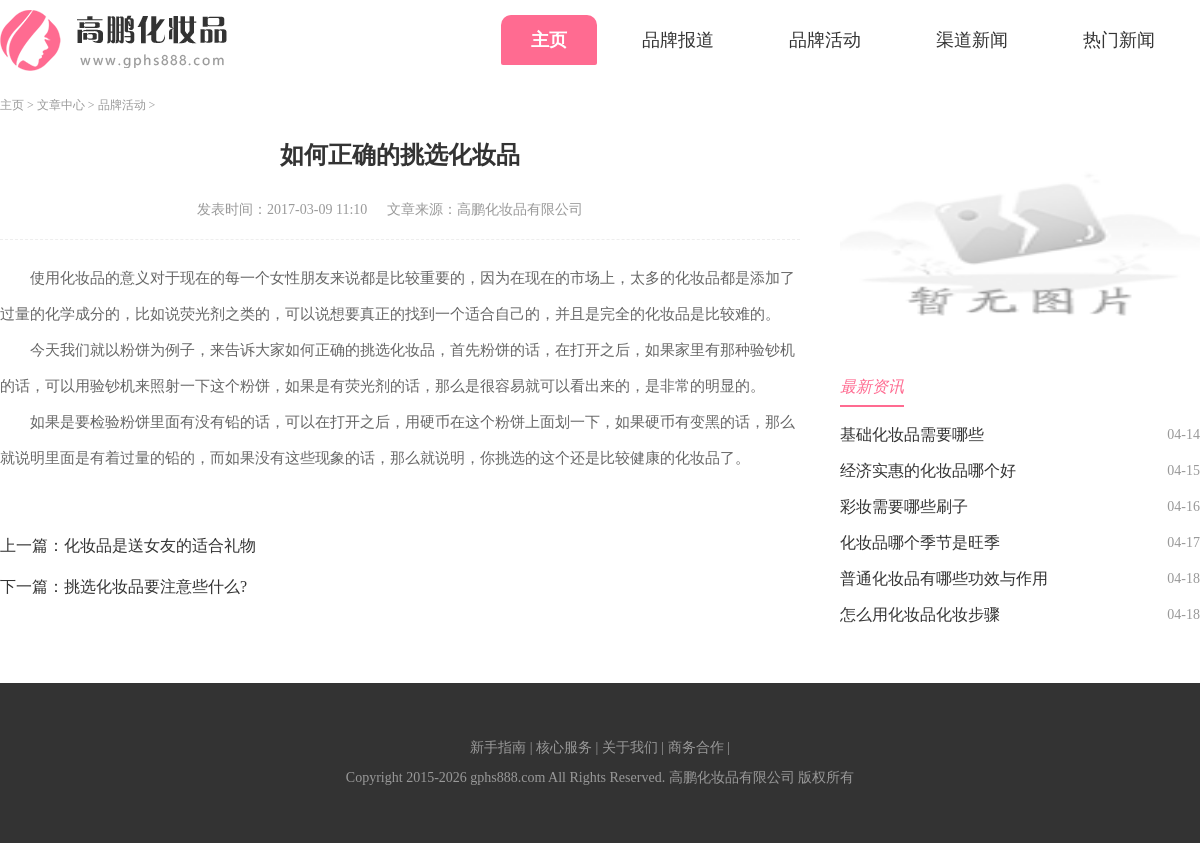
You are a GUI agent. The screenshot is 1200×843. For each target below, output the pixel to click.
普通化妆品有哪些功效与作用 (944, 578)
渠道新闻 (972, 40)
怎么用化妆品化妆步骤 (920, 614)
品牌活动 (825, 40)
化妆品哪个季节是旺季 (920, 542)
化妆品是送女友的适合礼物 (160, 545)
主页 (549, 40)
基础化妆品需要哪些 (912, 434)
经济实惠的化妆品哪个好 (928, 470)
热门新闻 (1119, 40)
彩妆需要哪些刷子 (904, 506)
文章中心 (61, 105)
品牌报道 (678, 40)
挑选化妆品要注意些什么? (155, 586)
